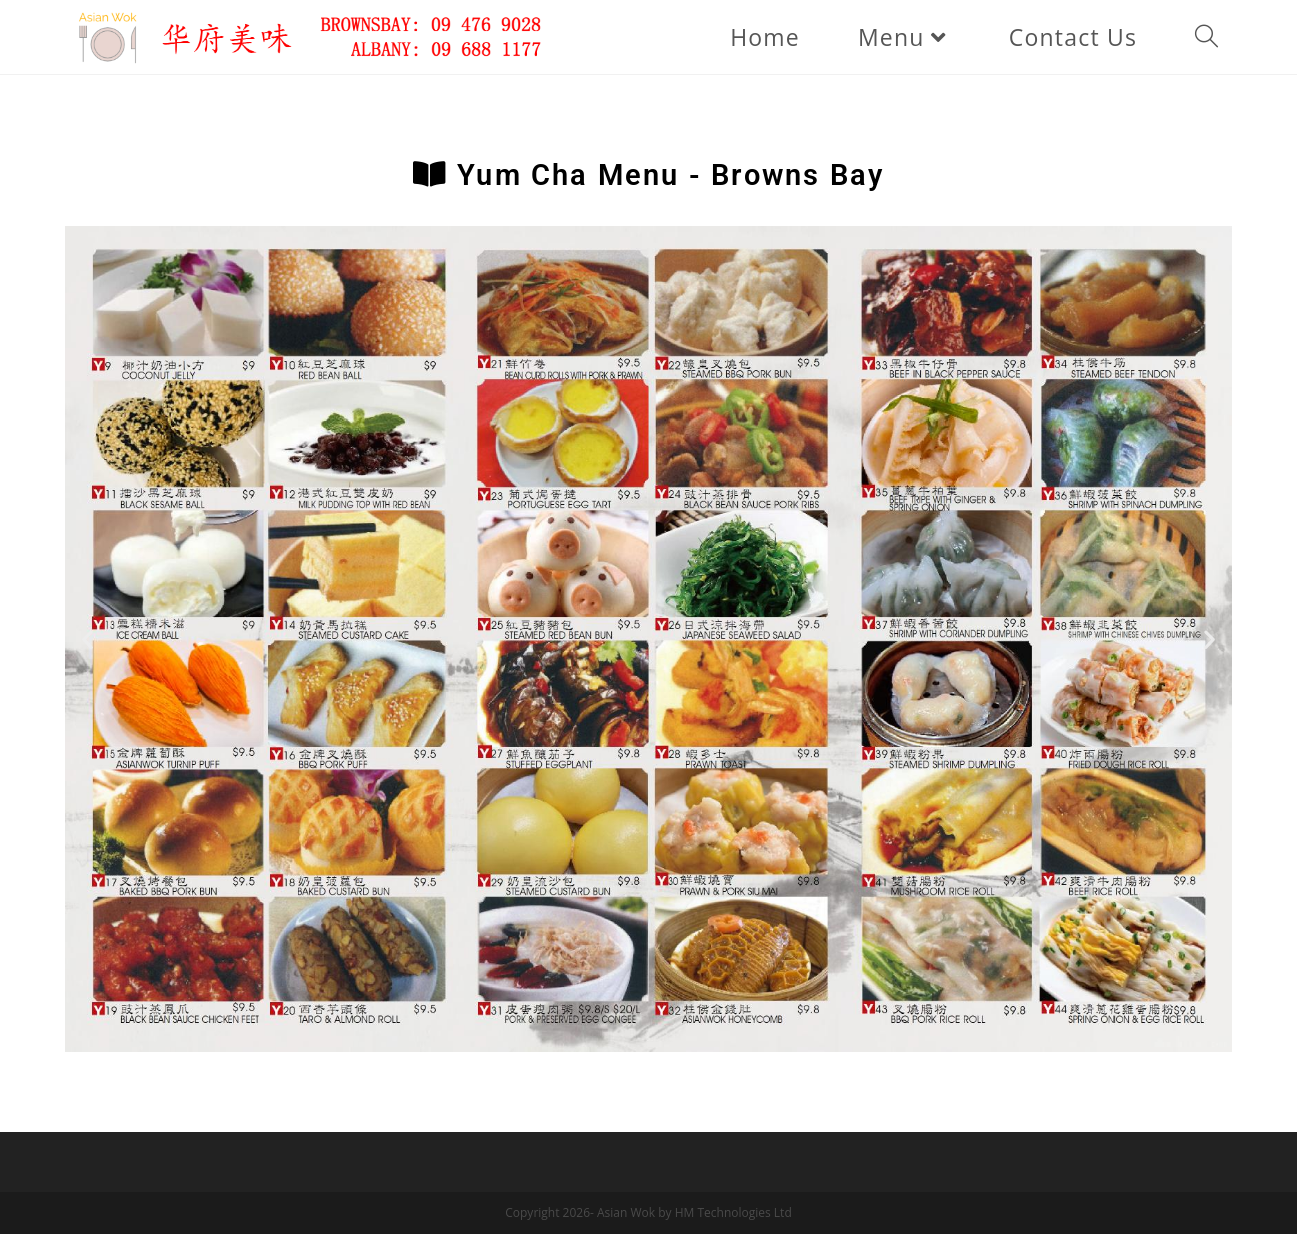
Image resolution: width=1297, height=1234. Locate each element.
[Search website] (1206, 37)
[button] (87, 638)
